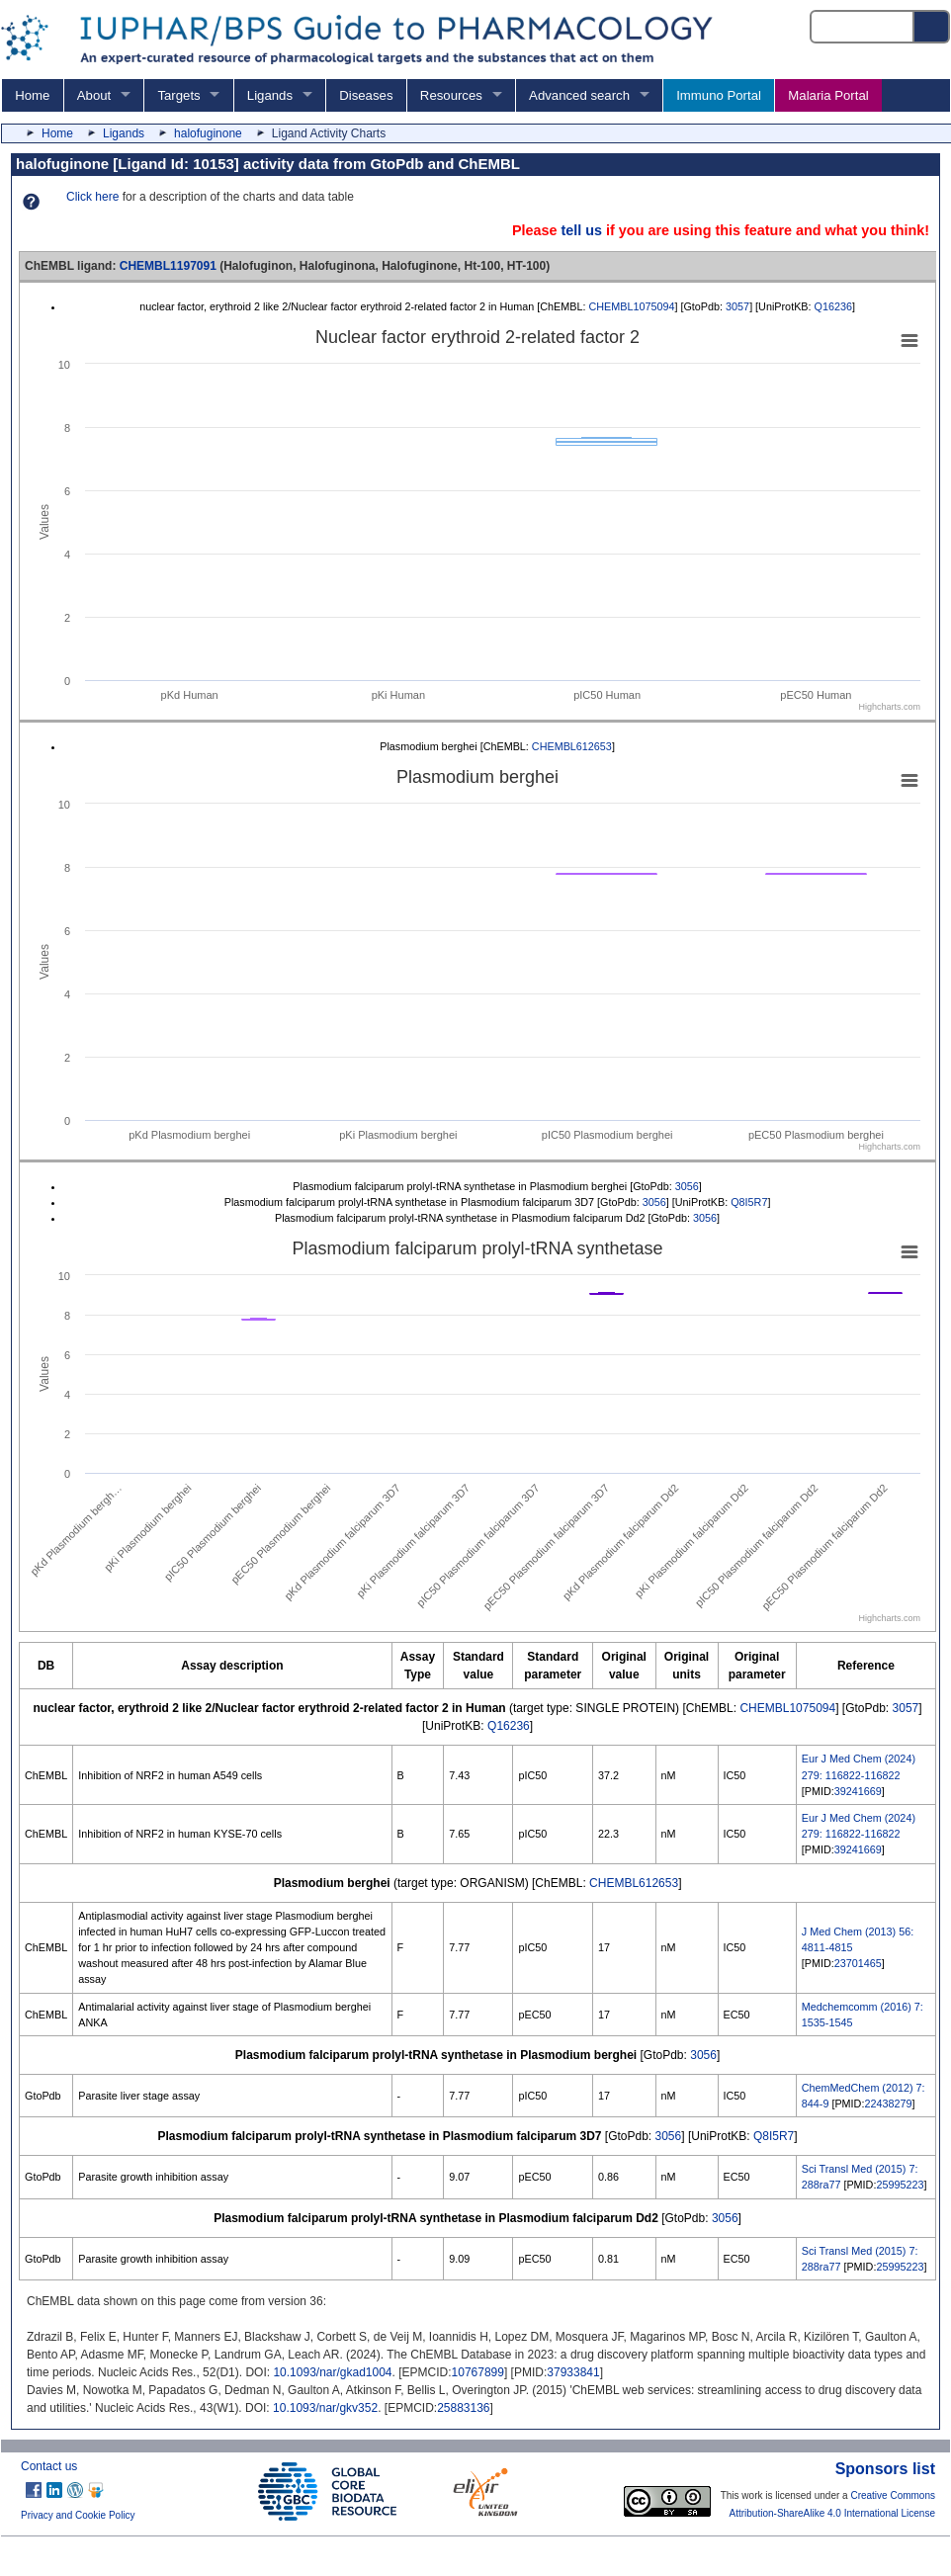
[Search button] (932, 26)
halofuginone (208, 133)
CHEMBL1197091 (168, 266)
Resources (451, 95)
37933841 (573, 2372)
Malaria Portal (828, 95)
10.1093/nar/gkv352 (325, 2408)
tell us (581, 230)
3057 (737, 306)
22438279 (887, 2103)
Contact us (49, 2466)
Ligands (270, 95)
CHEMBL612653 (572, 746)
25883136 (463, 2408)
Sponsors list (885, 2468)
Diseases (365, 95)
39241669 (858, 1791)
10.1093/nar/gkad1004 (332, 2372)
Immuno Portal (718, 95)
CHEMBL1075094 (631, 306)
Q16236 (833, 306)
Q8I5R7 (749, 1202)
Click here (92, 197)
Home (32, 95)
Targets (178, 95)
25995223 (899, 2184)
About (94, 95)
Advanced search (579, 95)
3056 (687, 1186)
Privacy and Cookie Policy (78, 2515)
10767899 (478, 2372)
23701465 (858, 1963)
